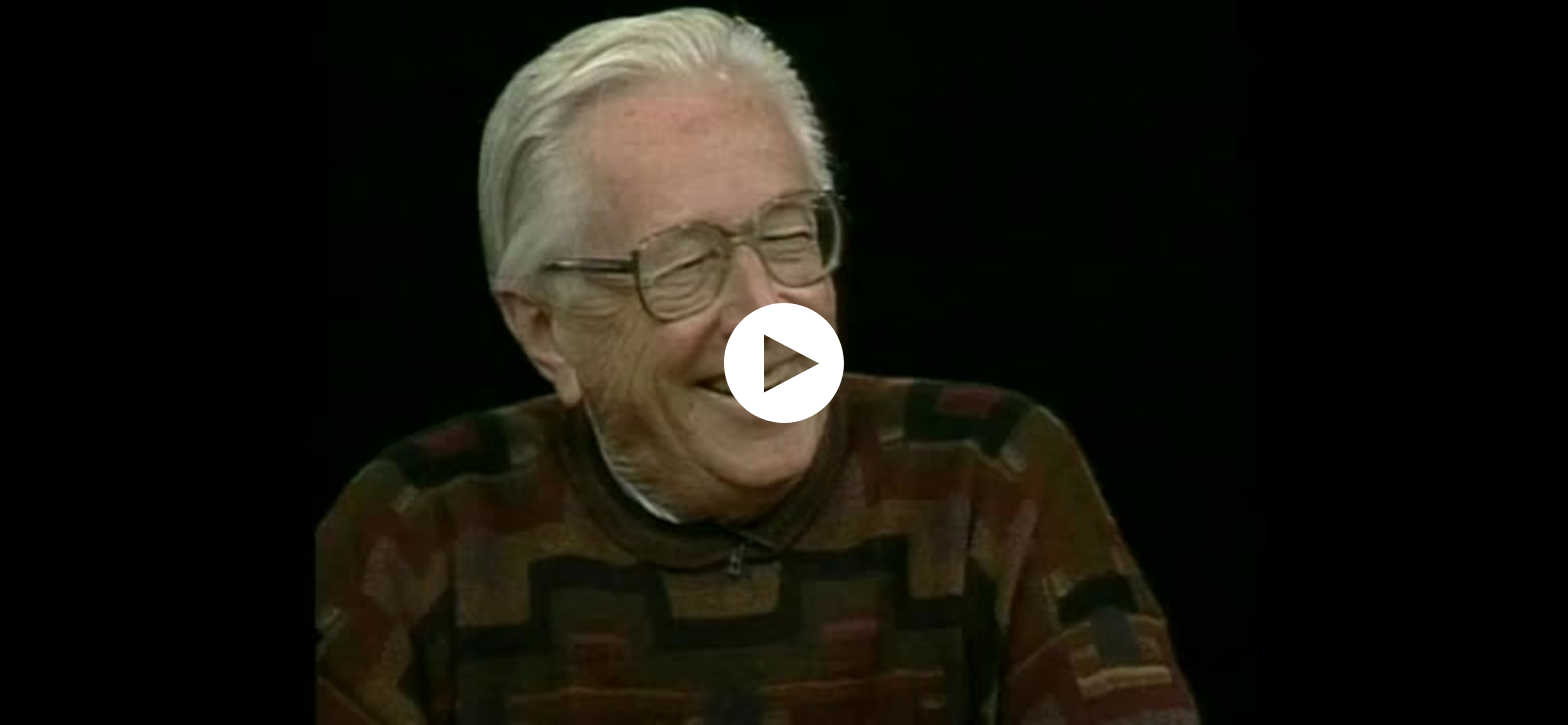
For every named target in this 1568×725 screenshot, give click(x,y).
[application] (784, 362)
